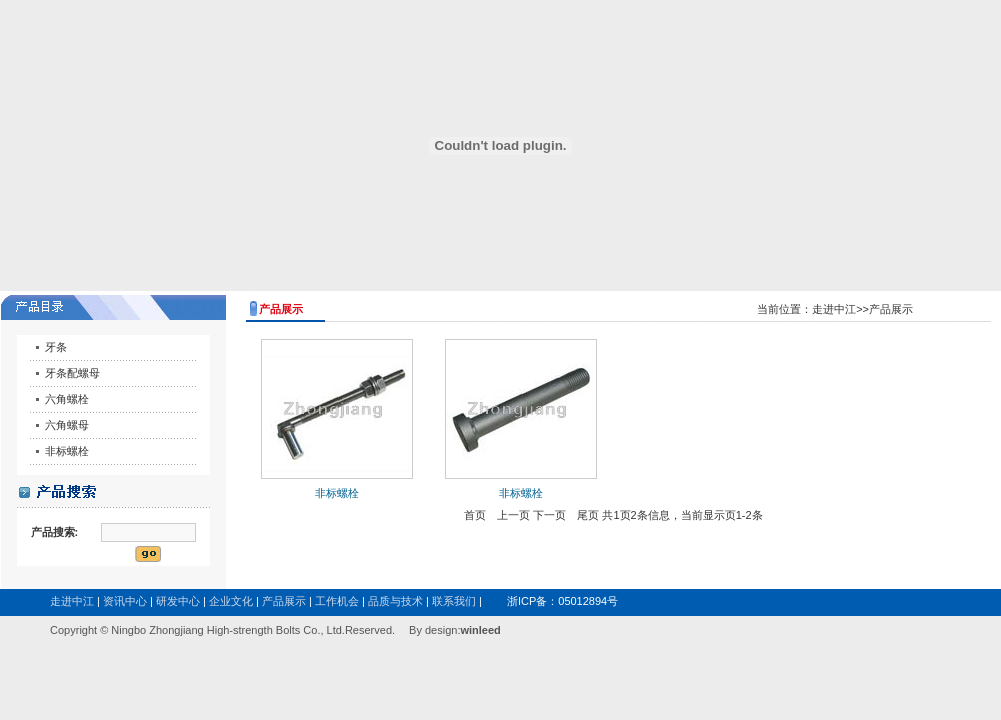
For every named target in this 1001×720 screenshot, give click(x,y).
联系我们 (454, 601)
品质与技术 (395, 601)
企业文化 (231, 601)
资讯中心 (125, 601)
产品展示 (284, 601)
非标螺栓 (67, 451)
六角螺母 (67, 425)
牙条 (56, 347)
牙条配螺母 (72, 373)
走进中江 (72, 601)
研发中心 (178, 601)
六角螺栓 (67, 399)
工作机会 (337, 601)
